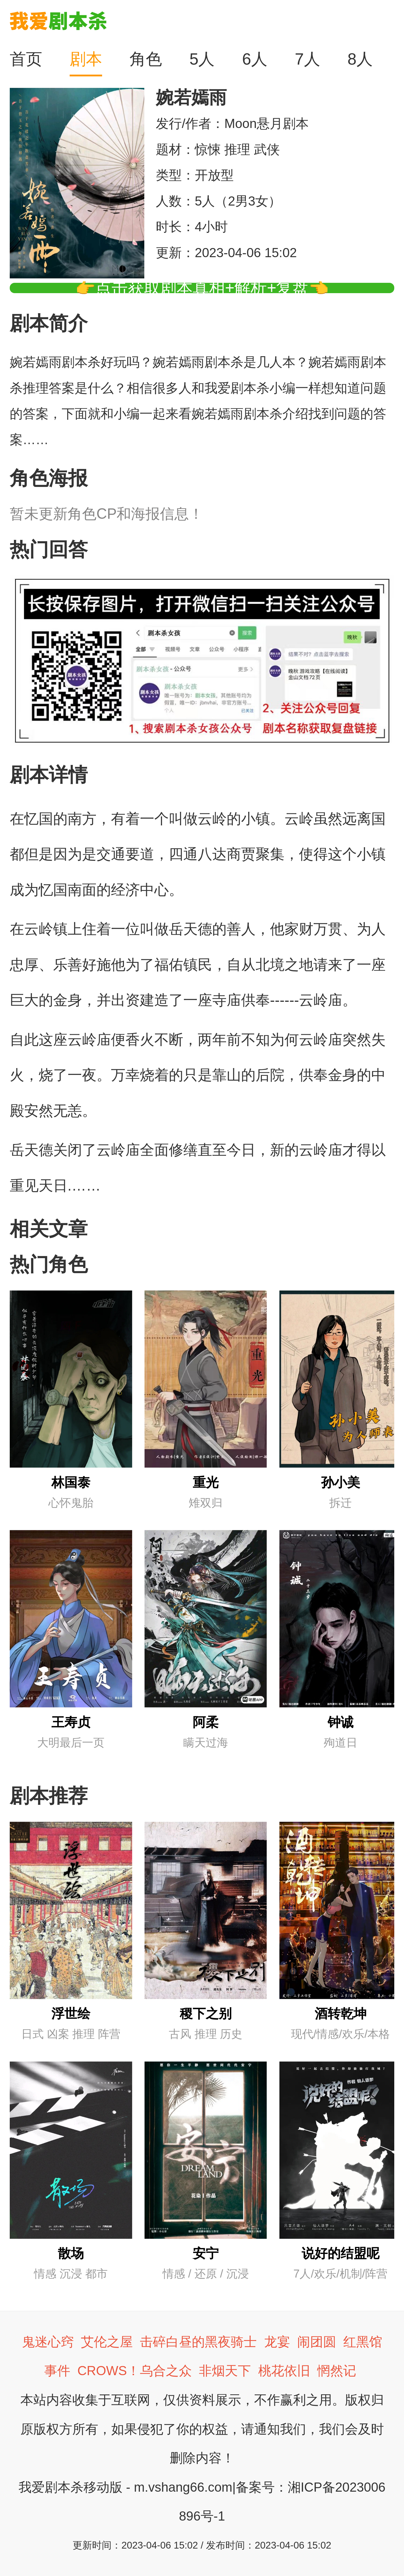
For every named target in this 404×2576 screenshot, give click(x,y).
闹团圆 (316, 2341)
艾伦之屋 (107, 2341)
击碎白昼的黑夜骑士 (198, 2341)
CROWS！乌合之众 (134, 2370)
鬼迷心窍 (48, 2341)
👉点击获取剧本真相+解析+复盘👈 (202, 288)
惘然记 (336, 2370)
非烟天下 (225, 2370)
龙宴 (277, 2341)
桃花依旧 (284, 2370)
